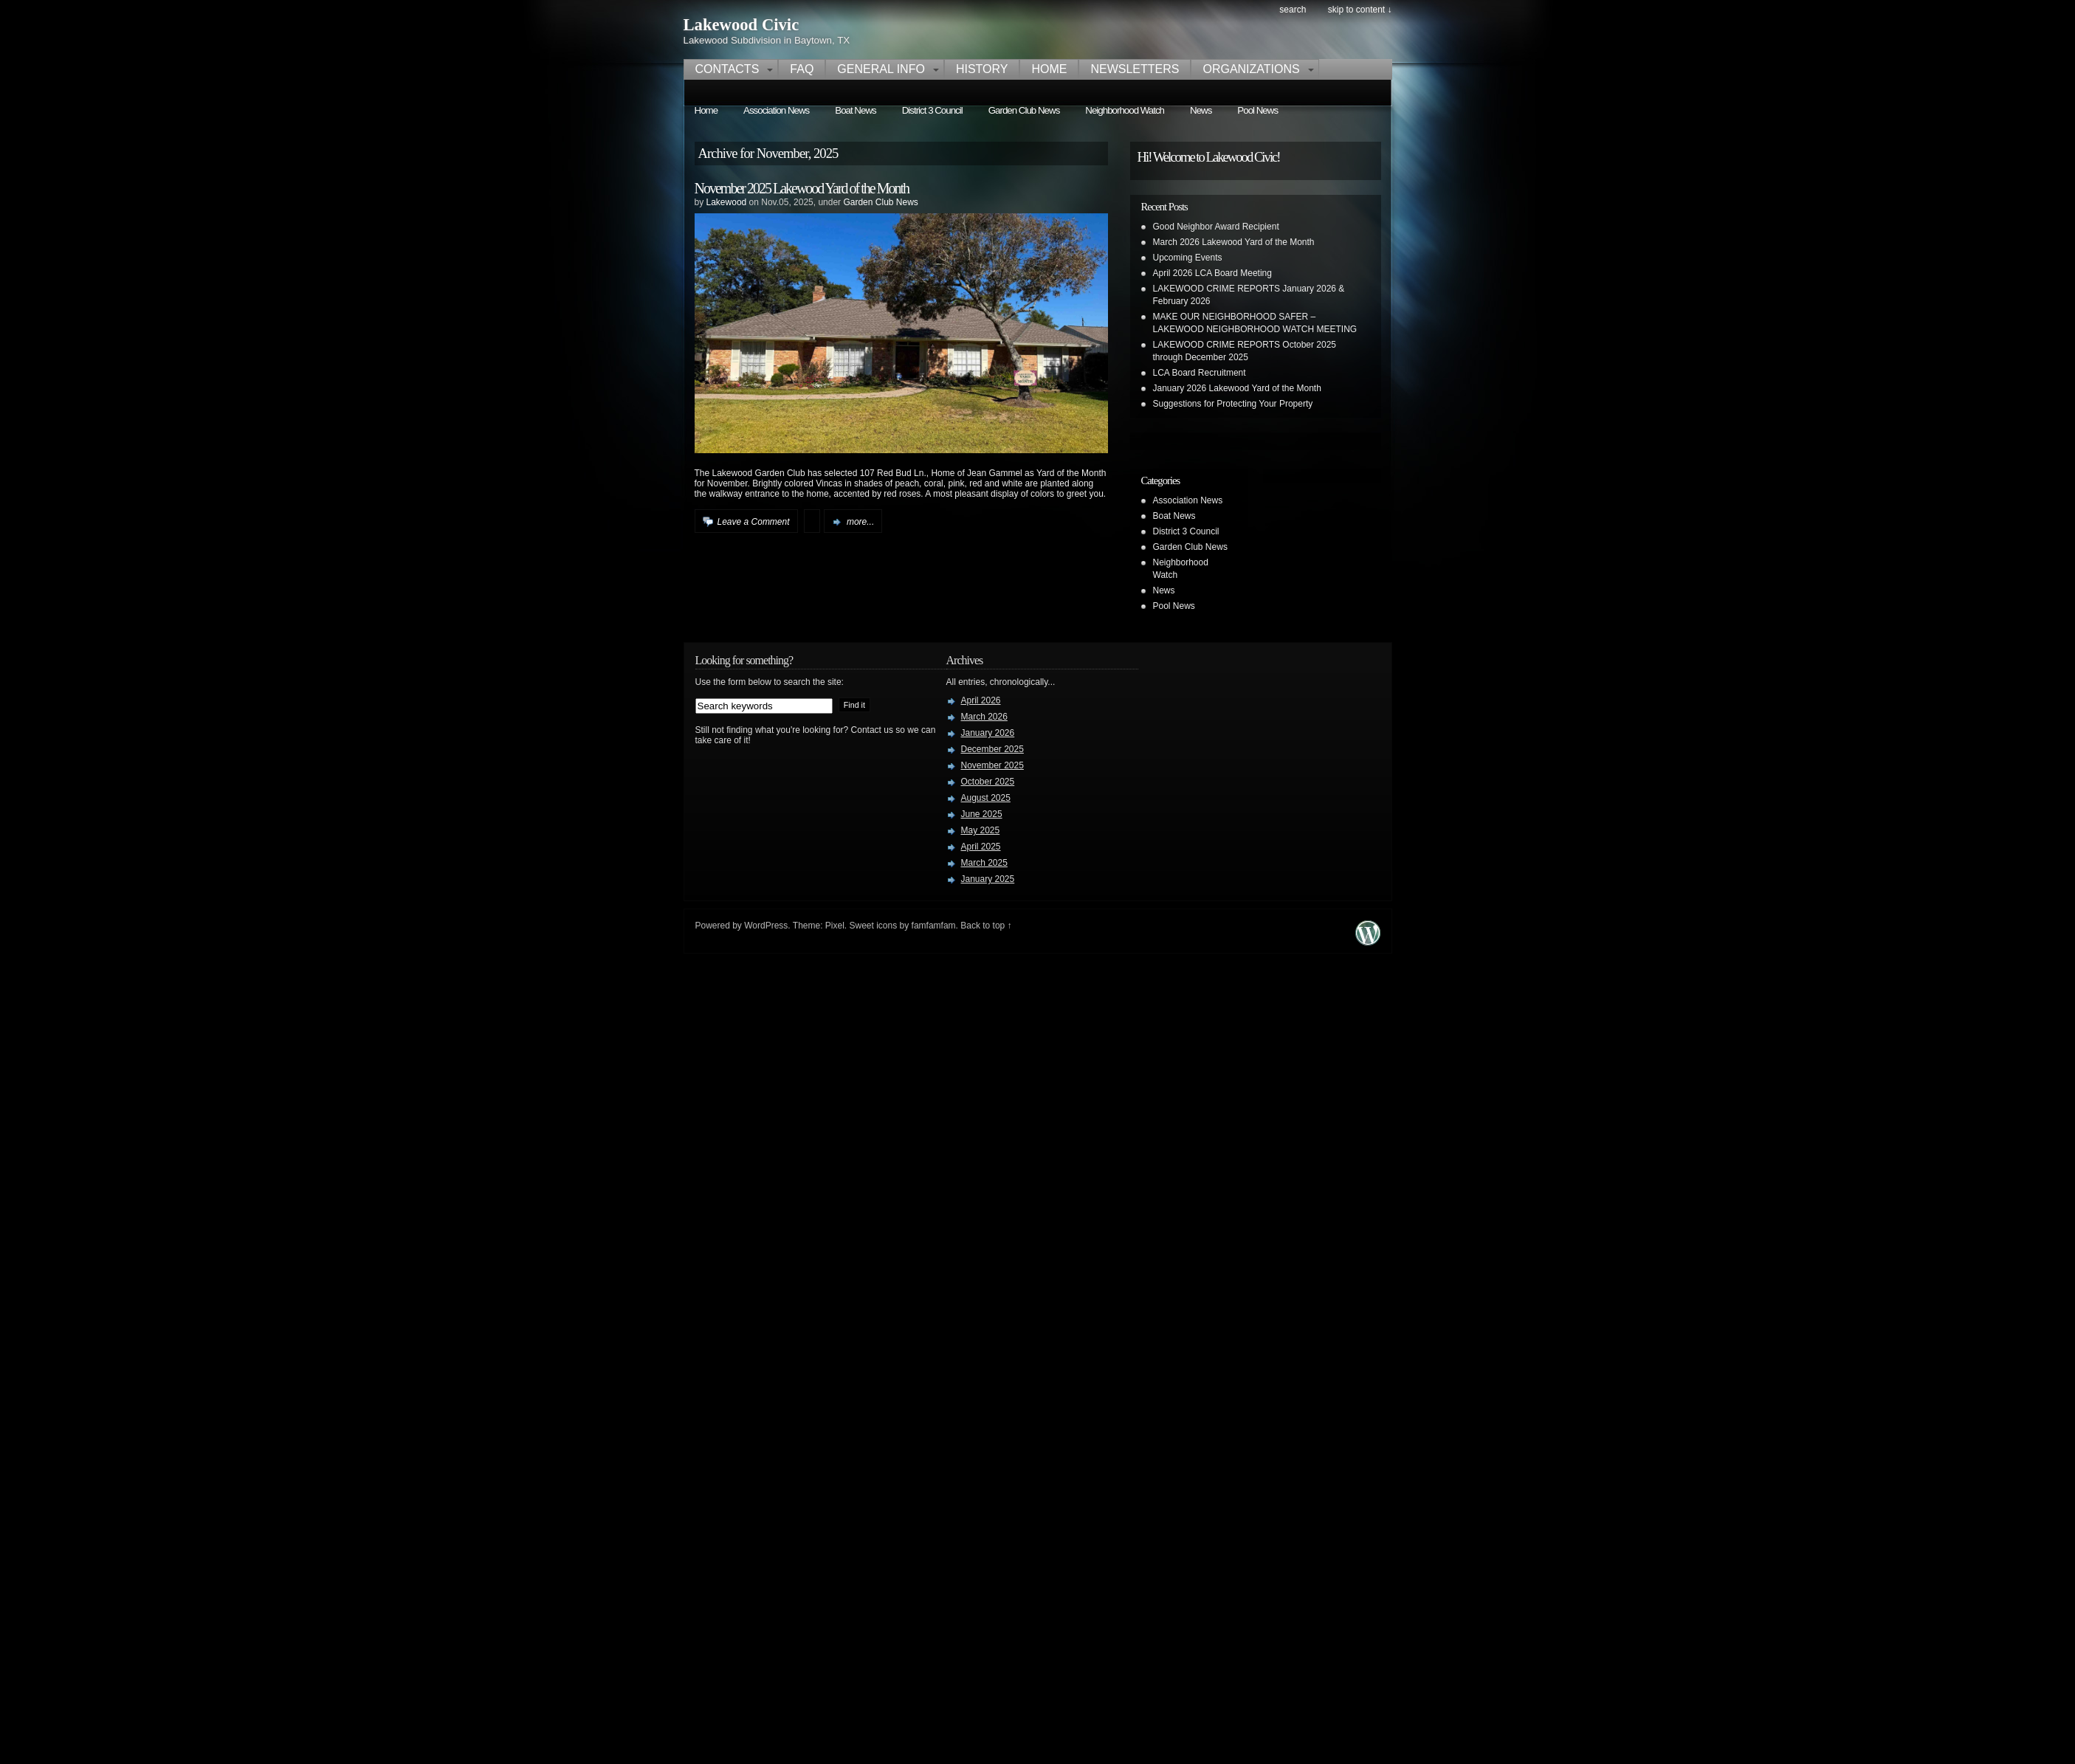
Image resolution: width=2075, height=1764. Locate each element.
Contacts (727, 69)
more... (860, 522)
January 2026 (988, 733)
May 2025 (980, 830)
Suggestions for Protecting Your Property (1233, 404)
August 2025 (986, 798)
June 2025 (981, 814)
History (982, 69)
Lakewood (726, 202)
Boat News (855, 110)
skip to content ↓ (1360, 9)
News (1200, 110)
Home (1049, 69)
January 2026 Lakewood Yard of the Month (1237, 388)
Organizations (1250, 69)
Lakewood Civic (741, 24)
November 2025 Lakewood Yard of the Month (802, 188)
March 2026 (984, 717)
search (1292, 9)
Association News (776, 110)
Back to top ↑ (985, 925)
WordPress (766, 925)
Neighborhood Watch (1124, 110)
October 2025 (988, 781)
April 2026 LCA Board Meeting (1212, 273)
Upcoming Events (1187, 257)
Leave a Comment (754, 522)
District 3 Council (932, 110)
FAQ (801, 69)
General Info (881, 69)
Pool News (1257, 110)
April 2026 (981, 700)
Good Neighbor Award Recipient (1216, 226)
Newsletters (1134, 69)
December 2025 (992, 749)
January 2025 (988, 879)
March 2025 (984, 863)
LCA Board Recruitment (1199, 373)
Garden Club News (1024, 110)
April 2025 (981, 846)
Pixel (834, 925)
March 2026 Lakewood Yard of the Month (1234, 242)
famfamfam (934, 925)
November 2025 (992, 765)
